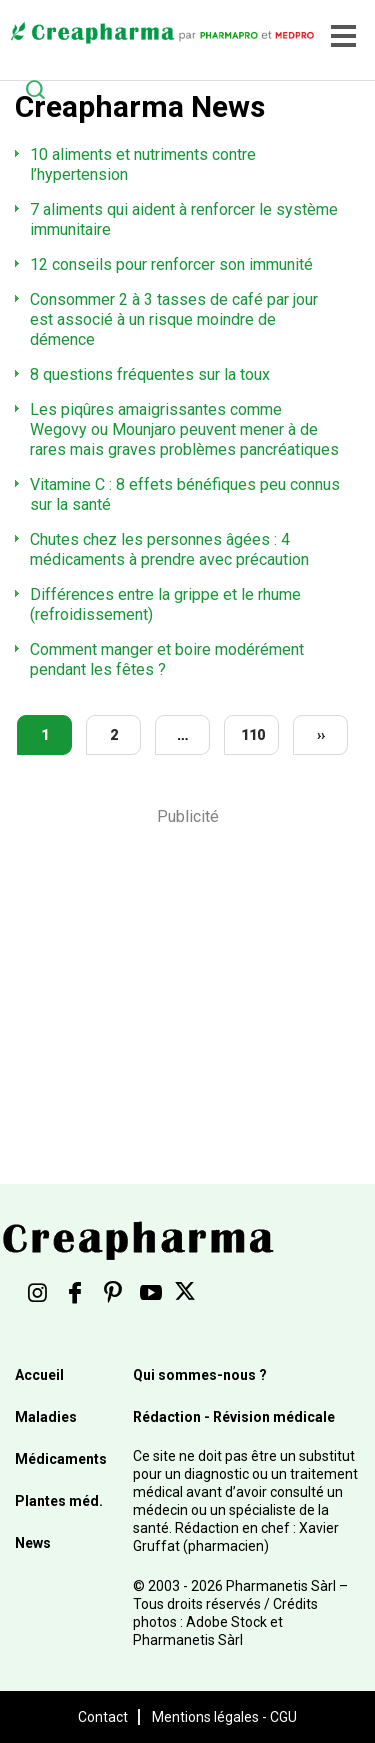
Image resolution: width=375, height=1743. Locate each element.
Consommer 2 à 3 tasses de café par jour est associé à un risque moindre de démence (174, 319)
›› (321, 735)
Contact (103, 1717)
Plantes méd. (59, 1501)
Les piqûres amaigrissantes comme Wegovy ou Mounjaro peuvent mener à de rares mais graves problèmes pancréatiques (184, 429)
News (33, 1543)
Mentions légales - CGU (224, 1717)
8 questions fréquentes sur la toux (150, 374)
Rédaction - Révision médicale (234, 1417)
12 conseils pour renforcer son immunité (171, 264)
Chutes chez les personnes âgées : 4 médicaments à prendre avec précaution (169, 549)
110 (253, 735)
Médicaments (61, 1459)
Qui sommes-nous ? (200, 1375)
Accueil (39, 1375)
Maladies (46, 1417)
